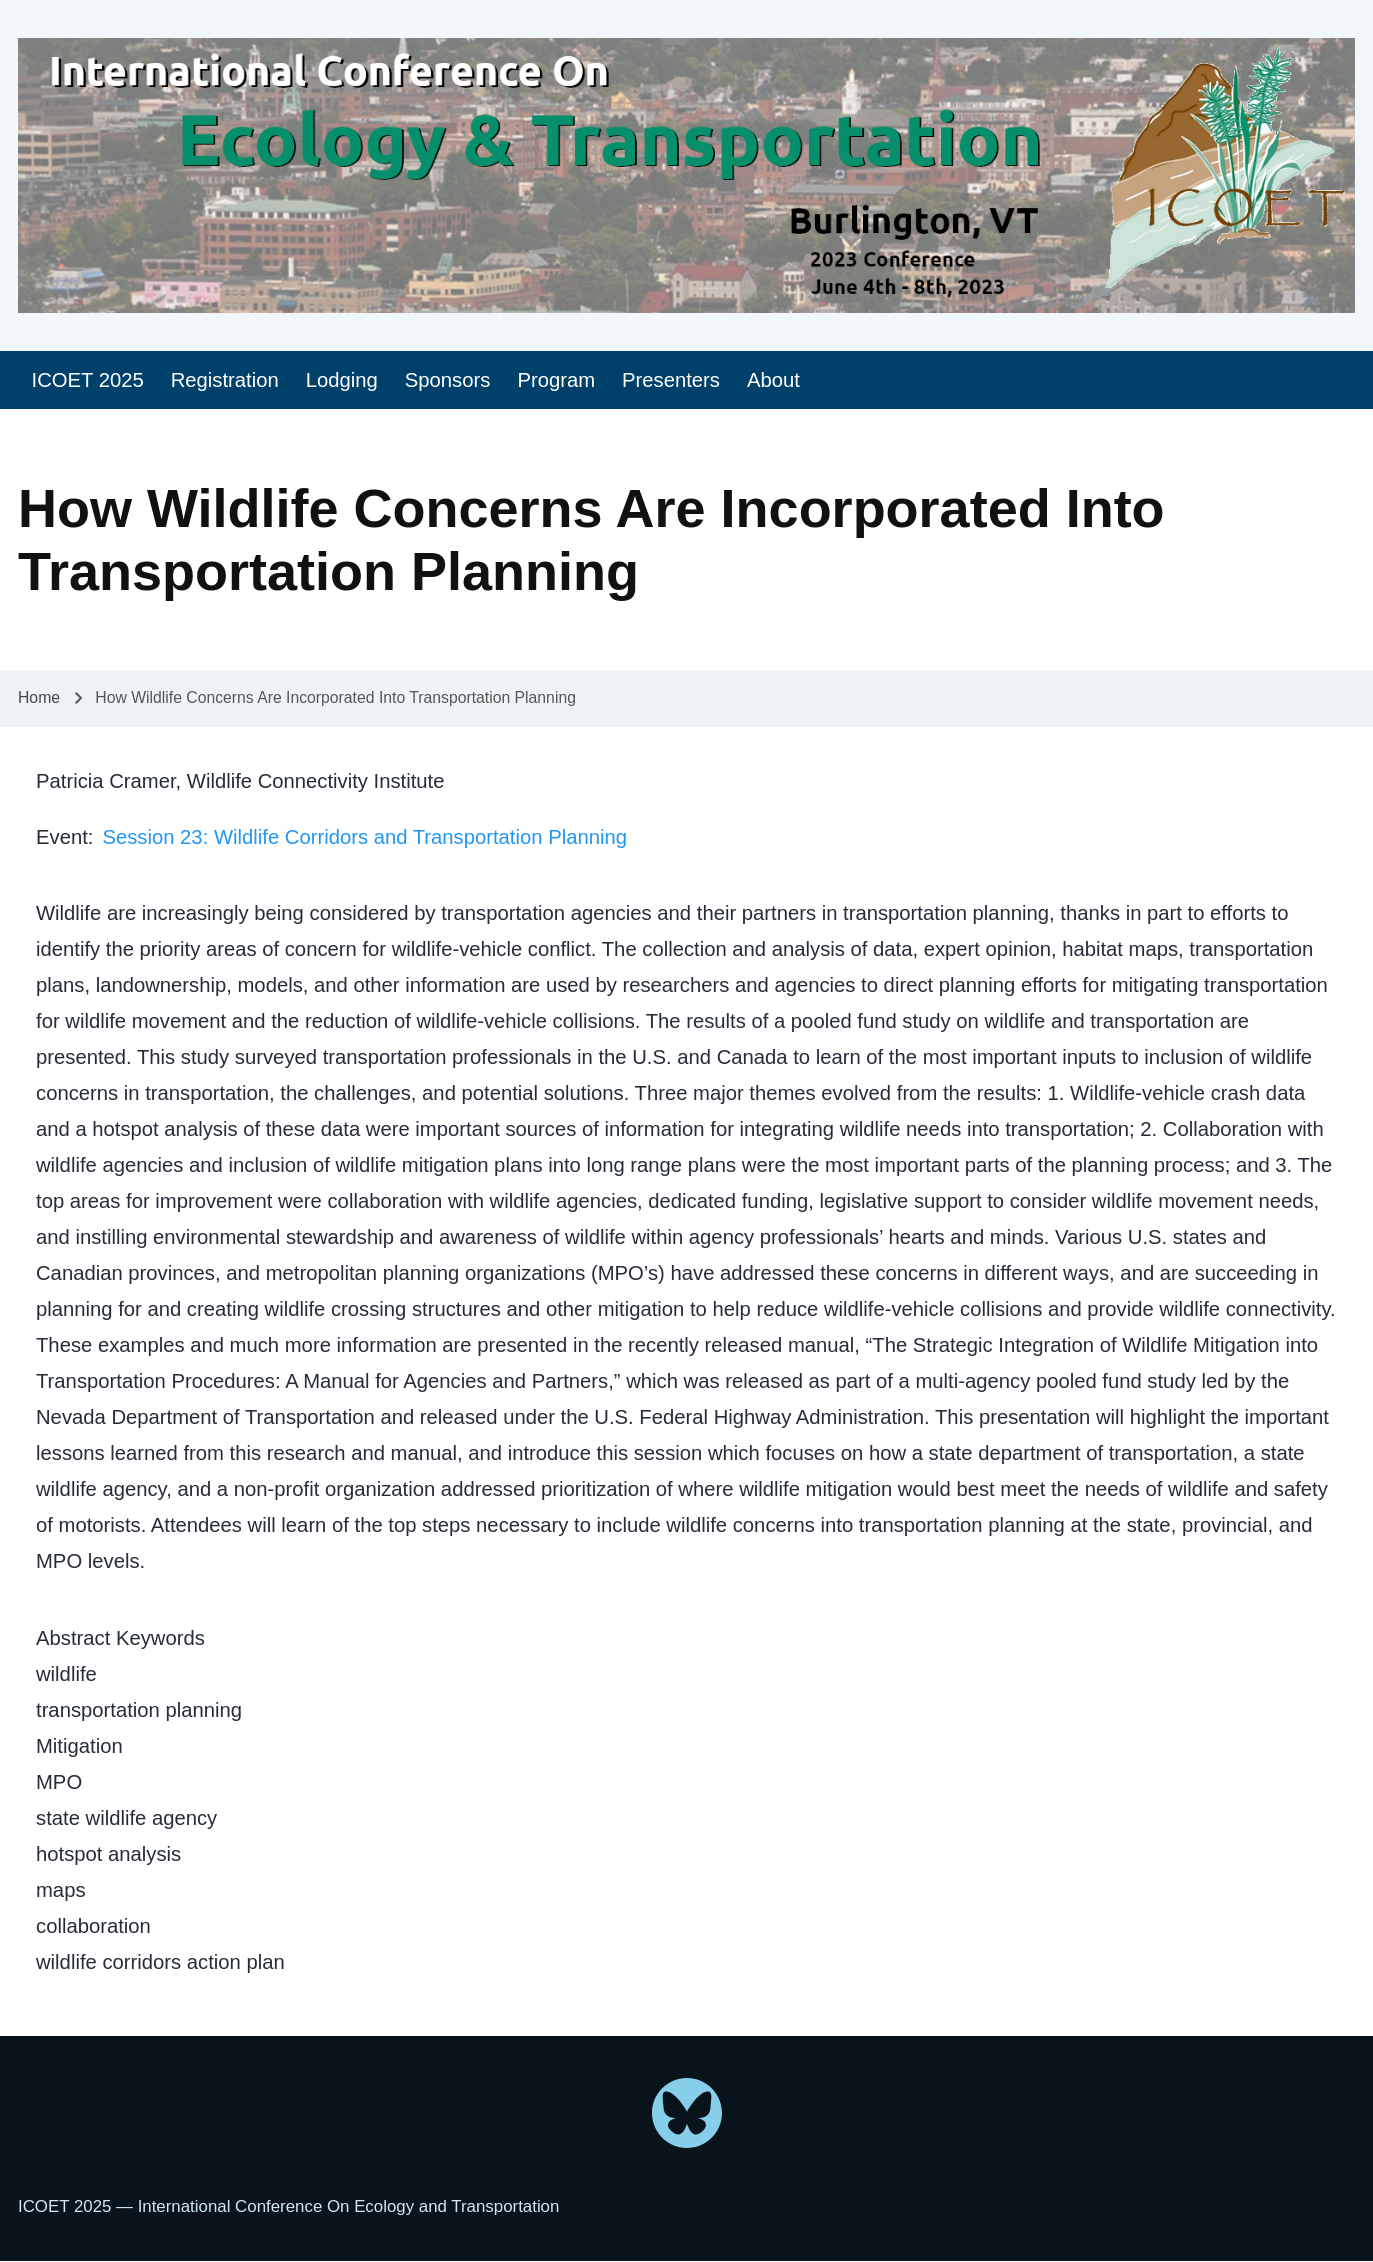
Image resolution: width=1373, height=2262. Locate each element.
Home (39, 697)
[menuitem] (87, 380)
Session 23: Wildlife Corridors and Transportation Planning (364, 837)
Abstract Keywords (120, 1638)
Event (62, 837)
